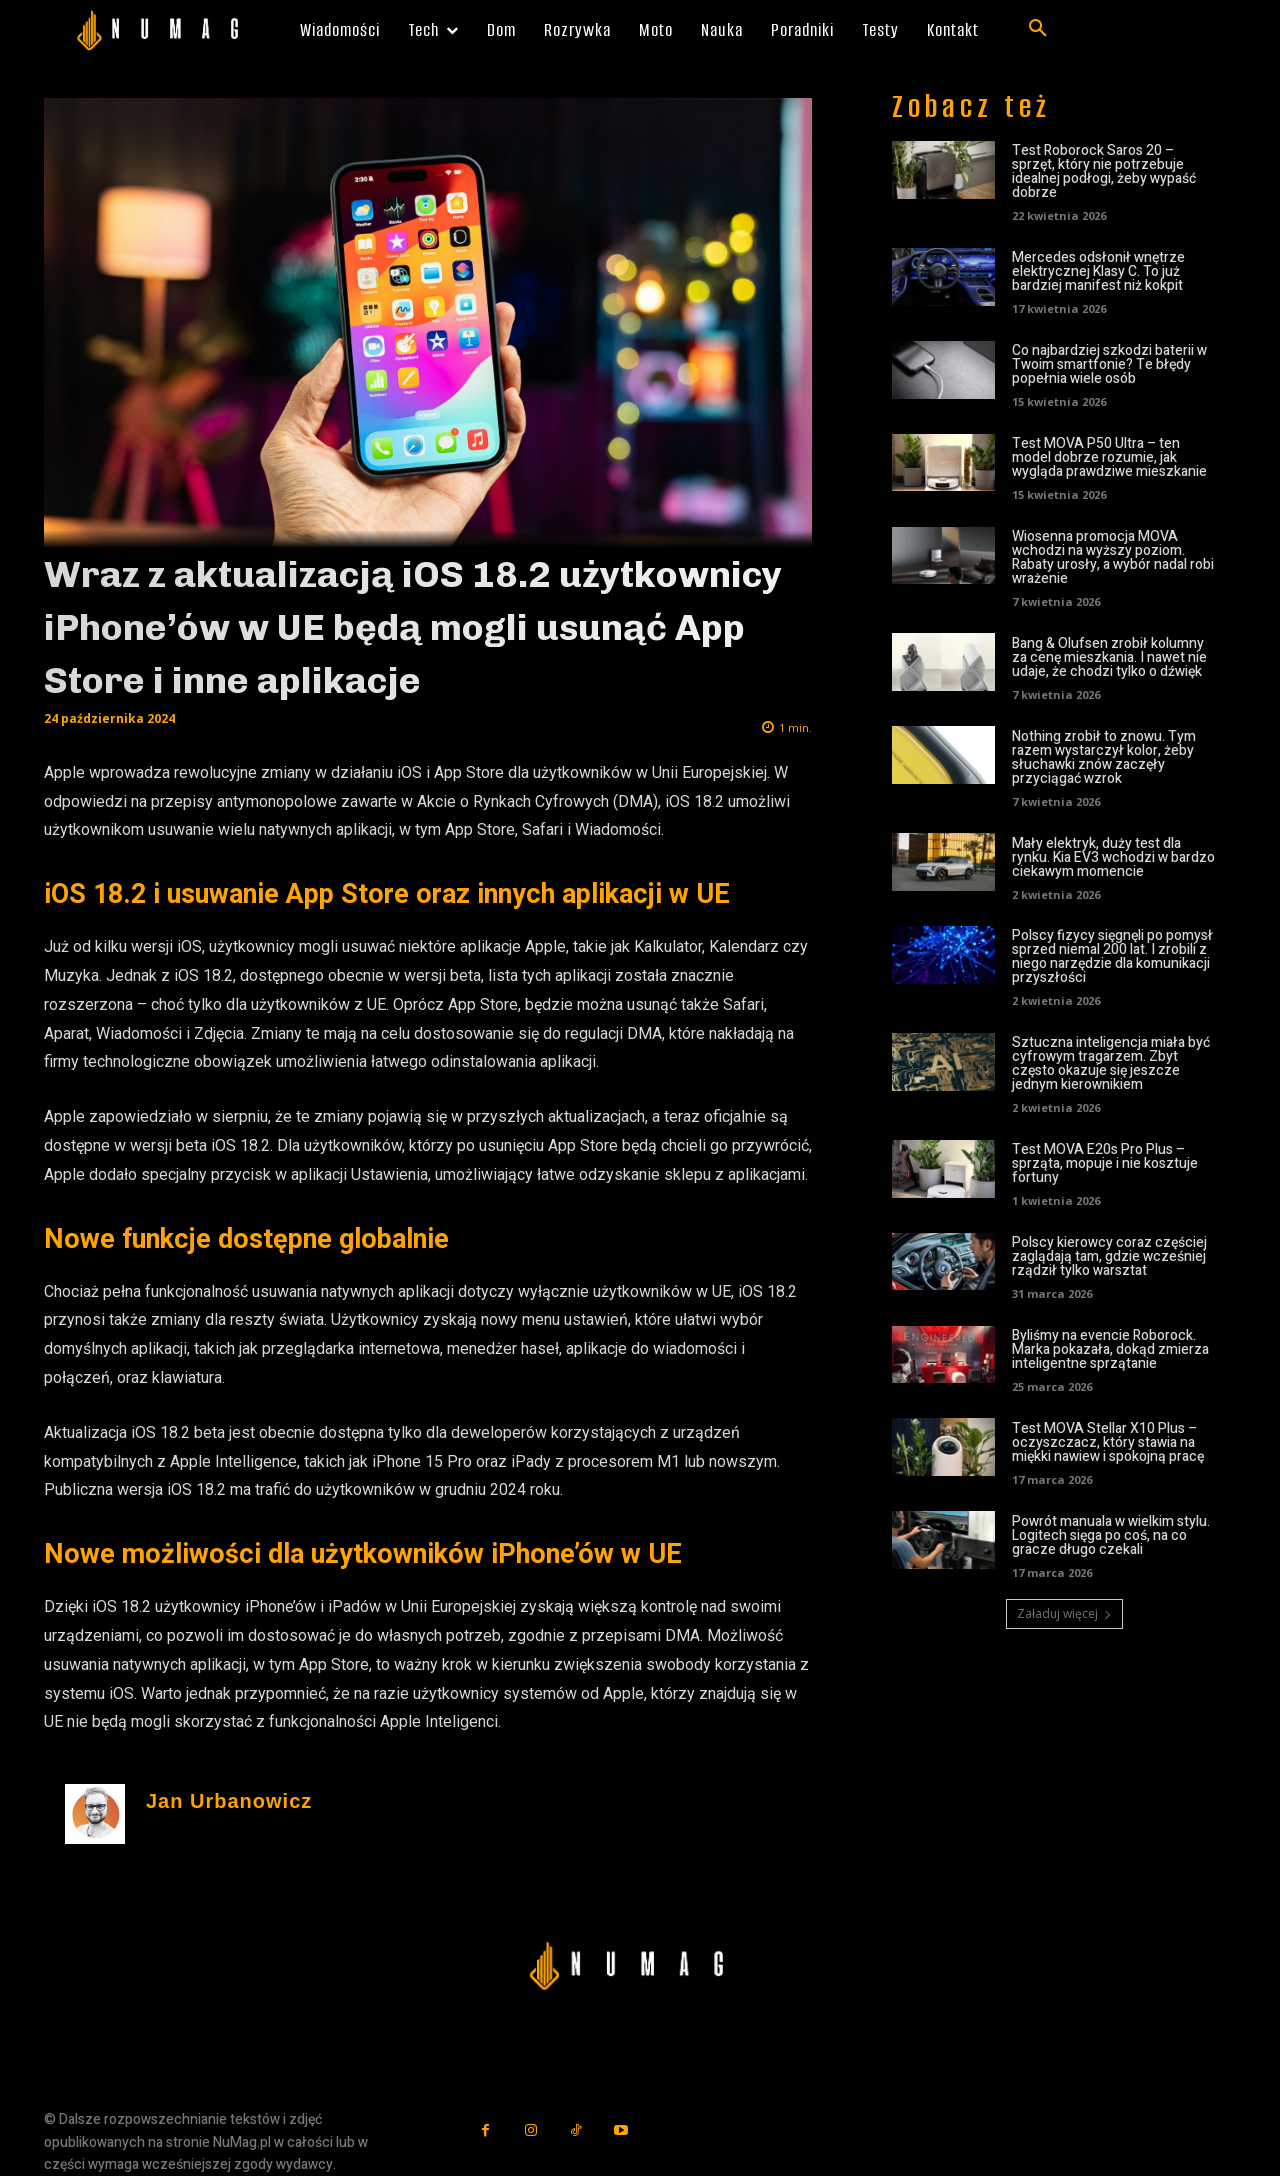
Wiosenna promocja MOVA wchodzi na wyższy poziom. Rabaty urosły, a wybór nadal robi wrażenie (1113, 557)
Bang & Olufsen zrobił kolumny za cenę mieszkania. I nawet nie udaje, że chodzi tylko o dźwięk (1109, 657)
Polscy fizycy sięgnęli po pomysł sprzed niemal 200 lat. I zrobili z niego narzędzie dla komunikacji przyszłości (1112, 956)
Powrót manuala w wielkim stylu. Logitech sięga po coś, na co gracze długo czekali (1111, 1535)
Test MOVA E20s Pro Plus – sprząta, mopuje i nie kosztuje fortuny (1105, 1163)
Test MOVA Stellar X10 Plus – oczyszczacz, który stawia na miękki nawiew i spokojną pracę (1108, 1442)
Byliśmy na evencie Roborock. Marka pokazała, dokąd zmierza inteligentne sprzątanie (1110, 1349)
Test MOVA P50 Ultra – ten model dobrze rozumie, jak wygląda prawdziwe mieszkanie (1109, 457)
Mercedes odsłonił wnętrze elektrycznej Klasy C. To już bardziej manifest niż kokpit (1098, 271)
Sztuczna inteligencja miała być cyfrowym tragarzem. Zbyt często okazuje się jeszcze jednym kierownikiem (1111, 1063)
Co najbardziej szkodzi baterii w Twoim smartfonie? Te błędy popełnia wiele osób (1109, 364)
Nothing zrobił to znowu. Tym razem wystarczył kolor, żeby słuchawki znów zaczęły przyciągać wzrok (1104, 757)
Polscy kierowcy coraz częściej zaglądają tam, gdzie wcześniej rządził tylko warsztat (1109, 1256)
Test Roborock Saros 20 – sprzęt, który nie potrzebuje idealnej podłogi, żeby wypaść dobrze (1104, 171)
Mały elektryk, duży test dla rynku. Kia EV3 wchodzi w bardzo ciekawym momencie (1113, 857)
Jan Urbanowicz (229, 1801)
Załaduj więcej (1064, 1613)
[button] (1038, 29)
